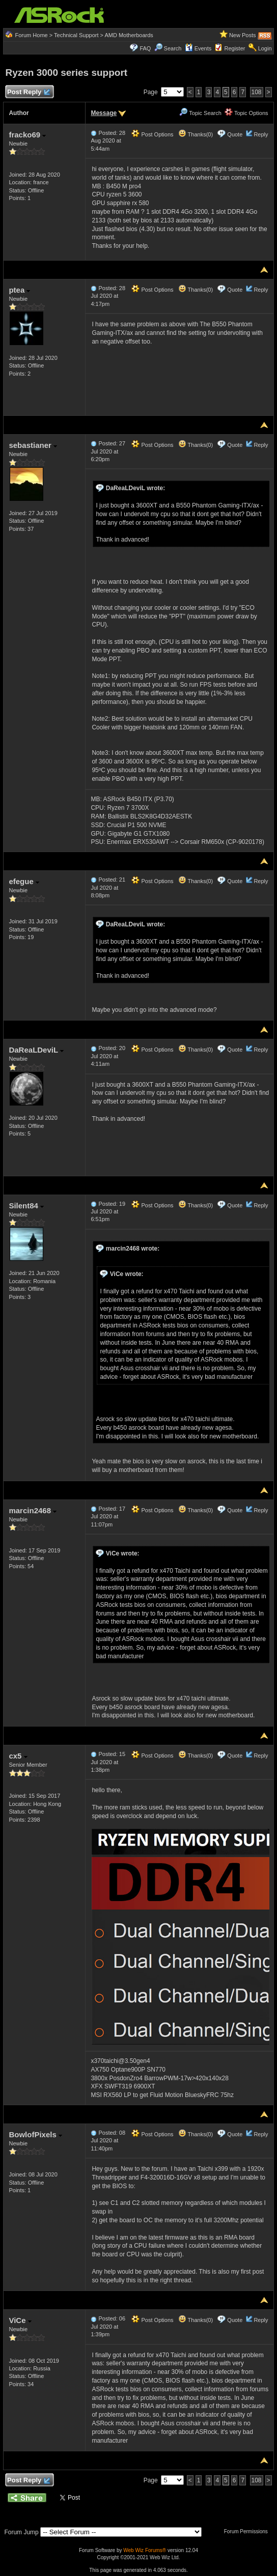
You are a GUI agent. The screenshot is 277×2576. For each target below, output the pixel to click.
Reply (261, 134)
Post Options (152, 134)
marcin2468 (33, 1510)
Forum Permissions (248, 2531)
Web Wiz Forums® (144, 2550)
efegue (24, 881)
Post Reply (28, 92)
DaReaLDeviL (36, 1049)
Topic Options (246, 113)
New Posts (242, 35)
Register (234, 48)
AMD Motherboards (128, 35)
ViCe (20, 2320)
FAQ (145, 48)
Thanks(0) (195, 134)
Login (265, 48)
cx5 (18, 1755)
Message (104, 113)
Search (173, 48)
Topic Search (200, 113)
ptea (19, 290)
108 (257, 92)
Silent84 (26, 1205)
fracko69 (27, 134)
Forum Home (31, 35)
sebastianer (33, 445)
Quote (234, 134)
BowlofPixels (35, 2134)
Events (198, 48)
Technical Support (76, 35)
